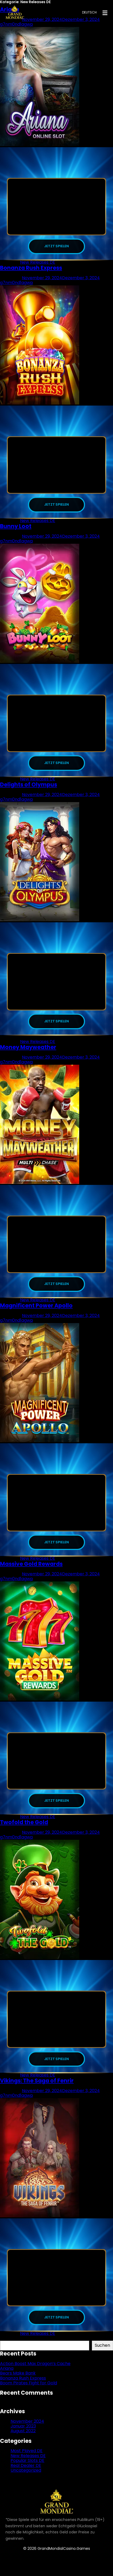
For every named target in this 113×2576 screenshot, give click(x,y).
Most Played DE (27, 2459)
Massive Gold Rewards (31, 1569)
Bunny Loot (15, 528)
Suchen (7, 2346)
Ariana (6, 2376)
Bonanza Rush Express (31, 269)
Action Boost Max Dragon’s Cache (35, 2372)
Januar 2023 (23, 2434)
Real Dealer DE (26, 2474)
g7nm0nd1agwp (16, 284)
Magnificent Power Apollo (36, 1310)
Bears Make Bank (18, 2381)
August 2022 (23, 2439)
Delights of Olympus (28, 787)
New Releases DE (37, 263)
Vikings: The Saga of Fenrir (37, 2088)
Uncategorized (26, 2478)
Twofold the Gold (24, 1828)
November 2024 (27, 2429)
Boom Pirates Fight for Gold (28, 2391)
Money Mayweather (28, 1051)
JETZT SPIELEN (56, 246)
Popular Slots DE (27, 2469)
